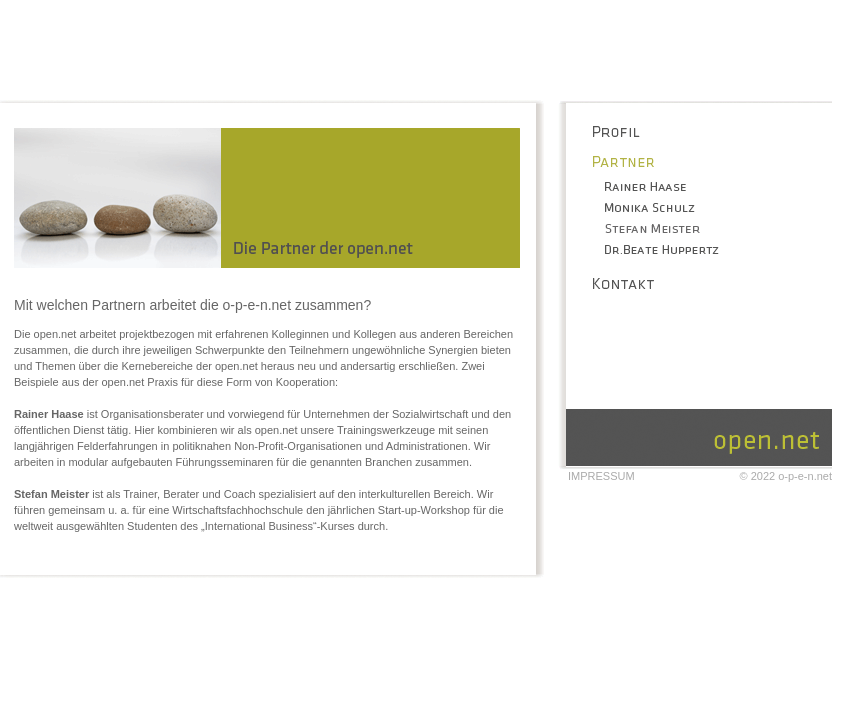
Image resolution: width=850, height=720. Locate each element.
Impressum (601, 476)
